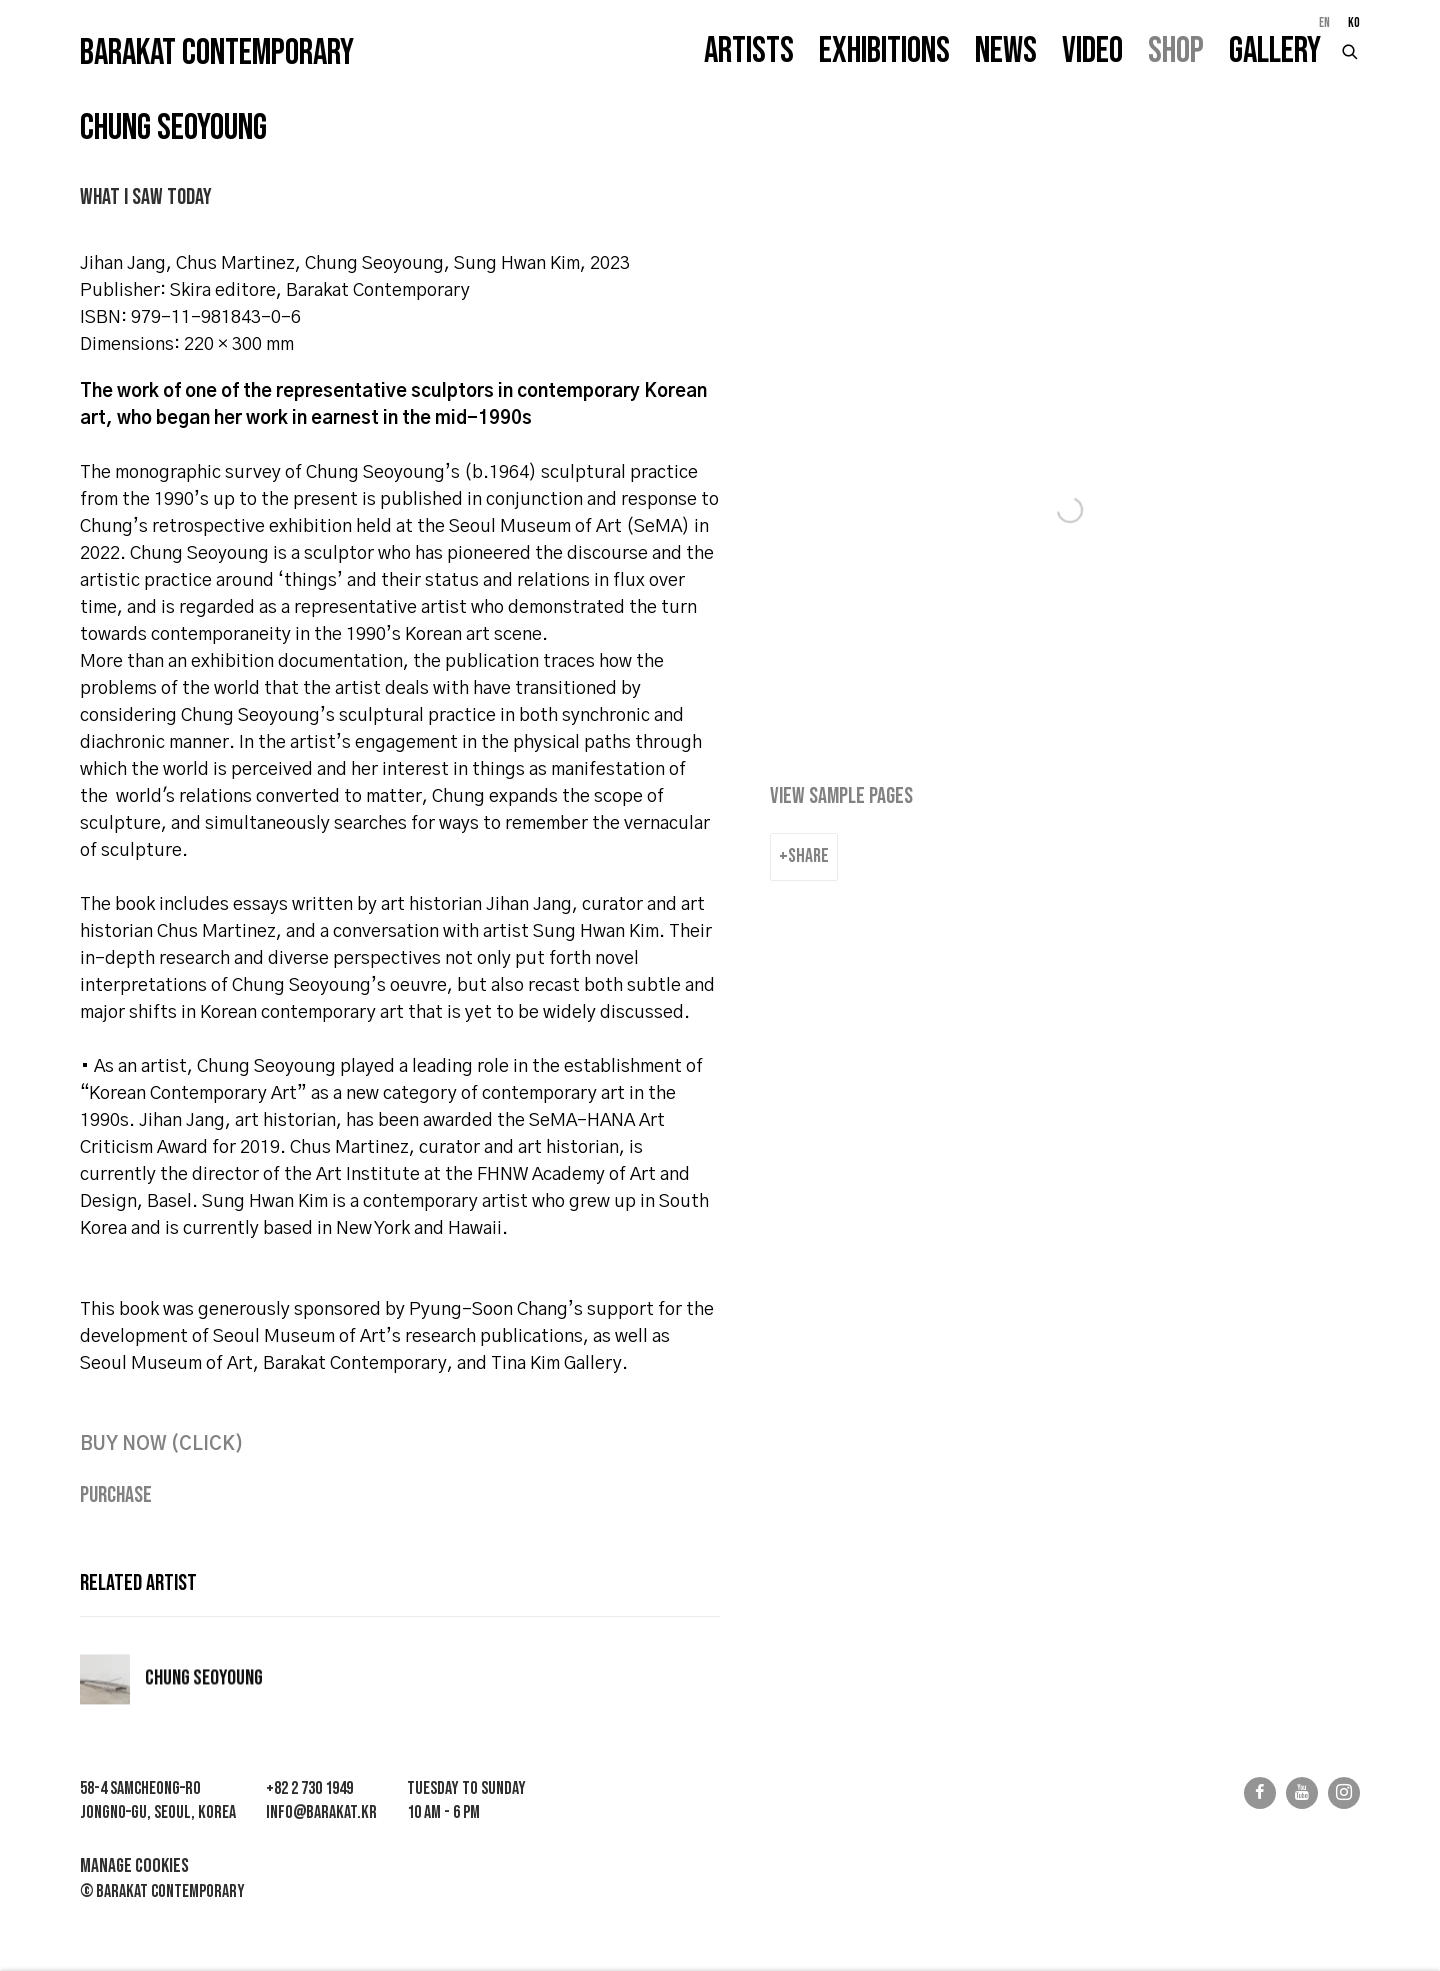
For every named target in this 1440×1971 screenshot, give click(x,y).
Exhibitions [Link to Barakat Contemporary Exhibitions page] (884, 51)
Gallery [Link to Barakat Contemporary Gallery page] (1275, 51)
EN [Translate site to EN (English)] (1324, 23)
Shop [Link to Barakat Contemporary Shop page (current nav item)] (1176, 51)
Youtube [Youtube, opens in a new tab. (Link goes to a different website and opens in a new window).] (1302, 1793)
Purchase (116, 1495)
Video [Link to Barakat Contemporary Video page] (1092, 51)
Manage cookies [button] (134, 1866)
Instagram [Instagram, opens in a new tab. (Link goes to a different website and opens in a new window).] (1344, 1793)
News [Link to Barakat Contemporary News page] (1006, 51)
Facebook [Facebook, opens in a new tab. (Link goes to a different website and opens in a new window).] (1260, 1793)
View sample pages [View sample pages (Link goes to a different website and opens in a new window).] (841, 796)
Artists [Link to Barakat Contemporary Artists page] (749, 51)
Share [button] (808, 856)
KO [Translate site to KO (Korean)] (1354, 23)
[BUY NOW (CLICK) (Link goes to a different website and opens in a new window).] (162, 1445)
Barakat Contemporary (217, 54)
